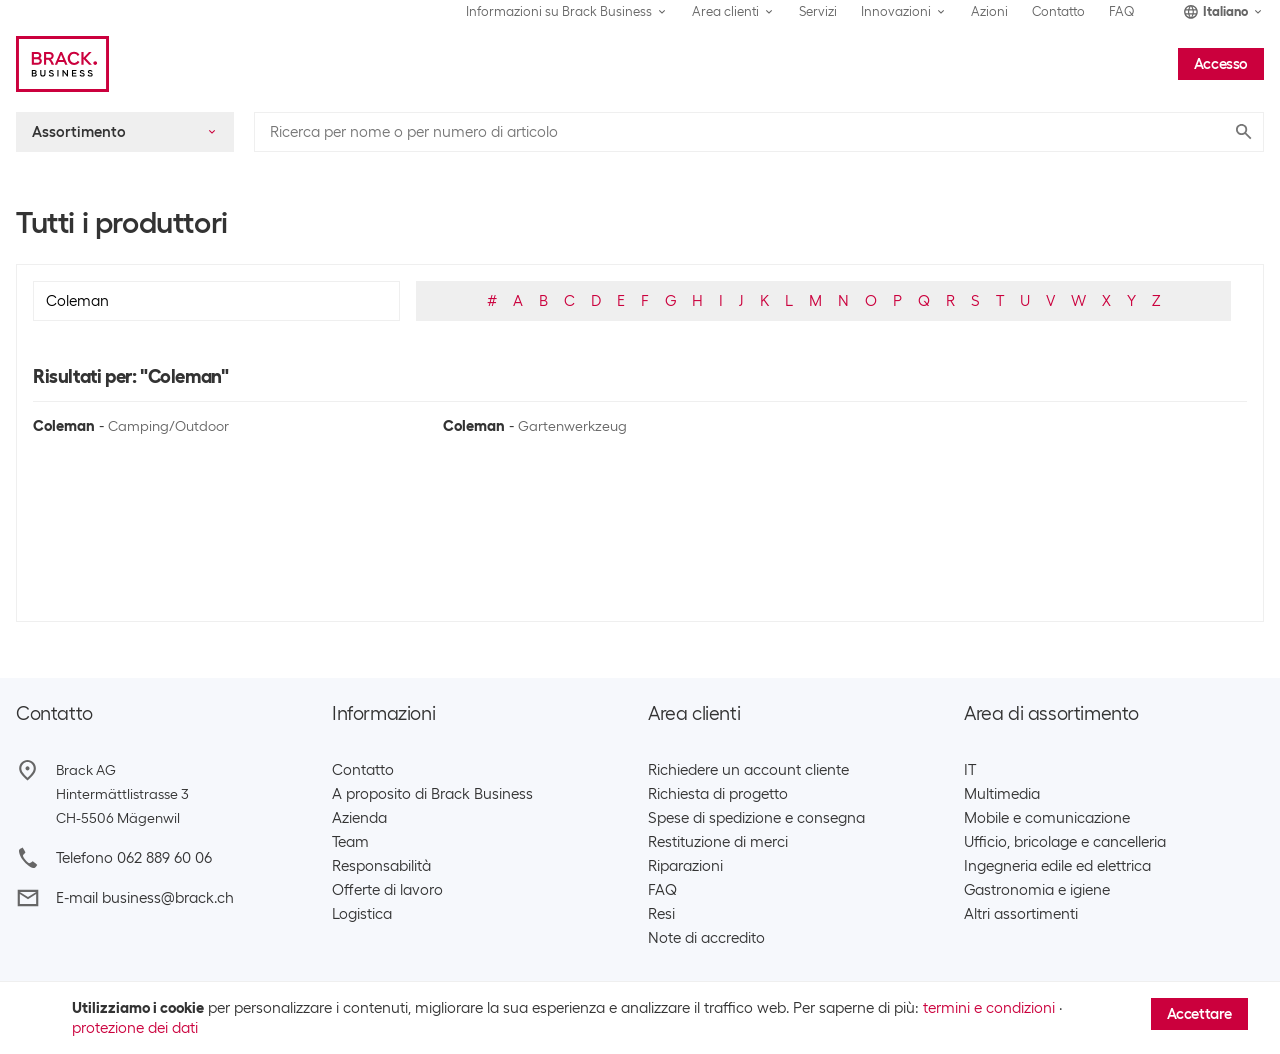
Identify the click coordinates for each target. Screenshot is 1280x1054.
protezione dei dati (135, 1028)
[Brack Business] (62, 64)
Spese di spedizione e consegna (756, 818)
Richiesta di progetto (718, 794)
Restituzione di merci (718, 842)
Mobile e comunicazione (1047, 818)
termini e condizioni (989, 1008)
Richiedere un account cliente (748, 770)
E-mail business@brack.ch (145, 898)
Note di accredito (706, 938)
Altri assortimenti (1021, 914)
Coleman (64, 426)
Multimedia (1002, 794)
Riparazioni (685, 866)
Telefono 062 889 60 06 (134, 858)
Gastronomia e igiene (1037, 890)
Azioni (989, 11)
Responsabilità (381, 866)
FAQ (1122, 11)
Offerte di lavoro (387, 890)
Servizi (818, 11)
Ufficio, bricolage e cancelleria (1065, 842)
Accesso (1221, 64)
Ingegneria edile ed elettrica (1057, 866)
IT (970, 770)
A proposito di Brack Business (432, 794)
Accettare (1199, 1014)
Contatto (1058, 11)
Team (350, 842)
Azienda (359, 818)
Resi (661, 914)
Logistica (362, 914)
